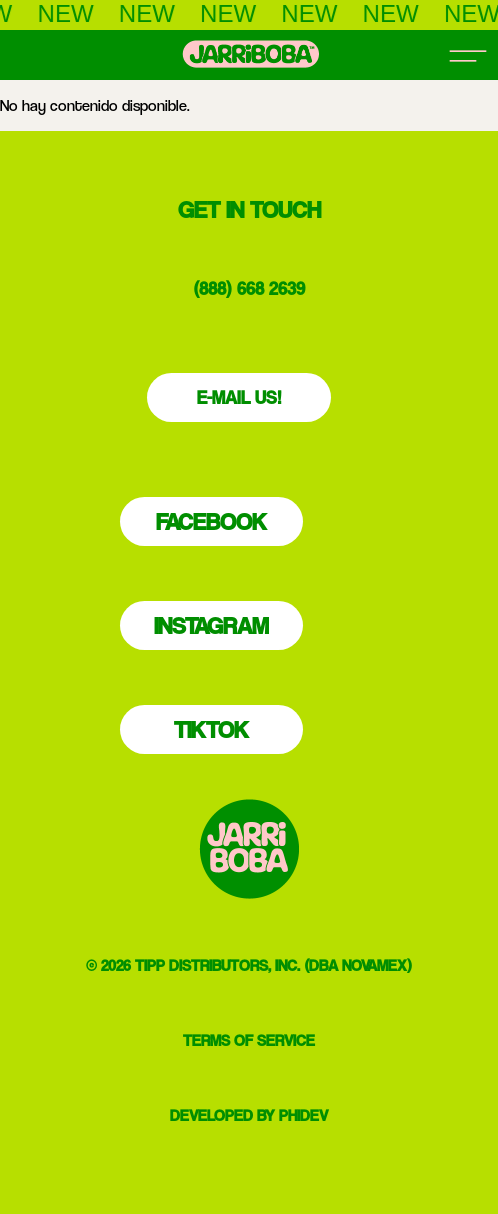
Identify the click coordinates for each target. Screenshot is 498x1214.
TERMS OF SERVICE (249, 1040)
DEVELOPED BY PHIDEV (249, 1115)
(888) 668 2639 (249, 288)
